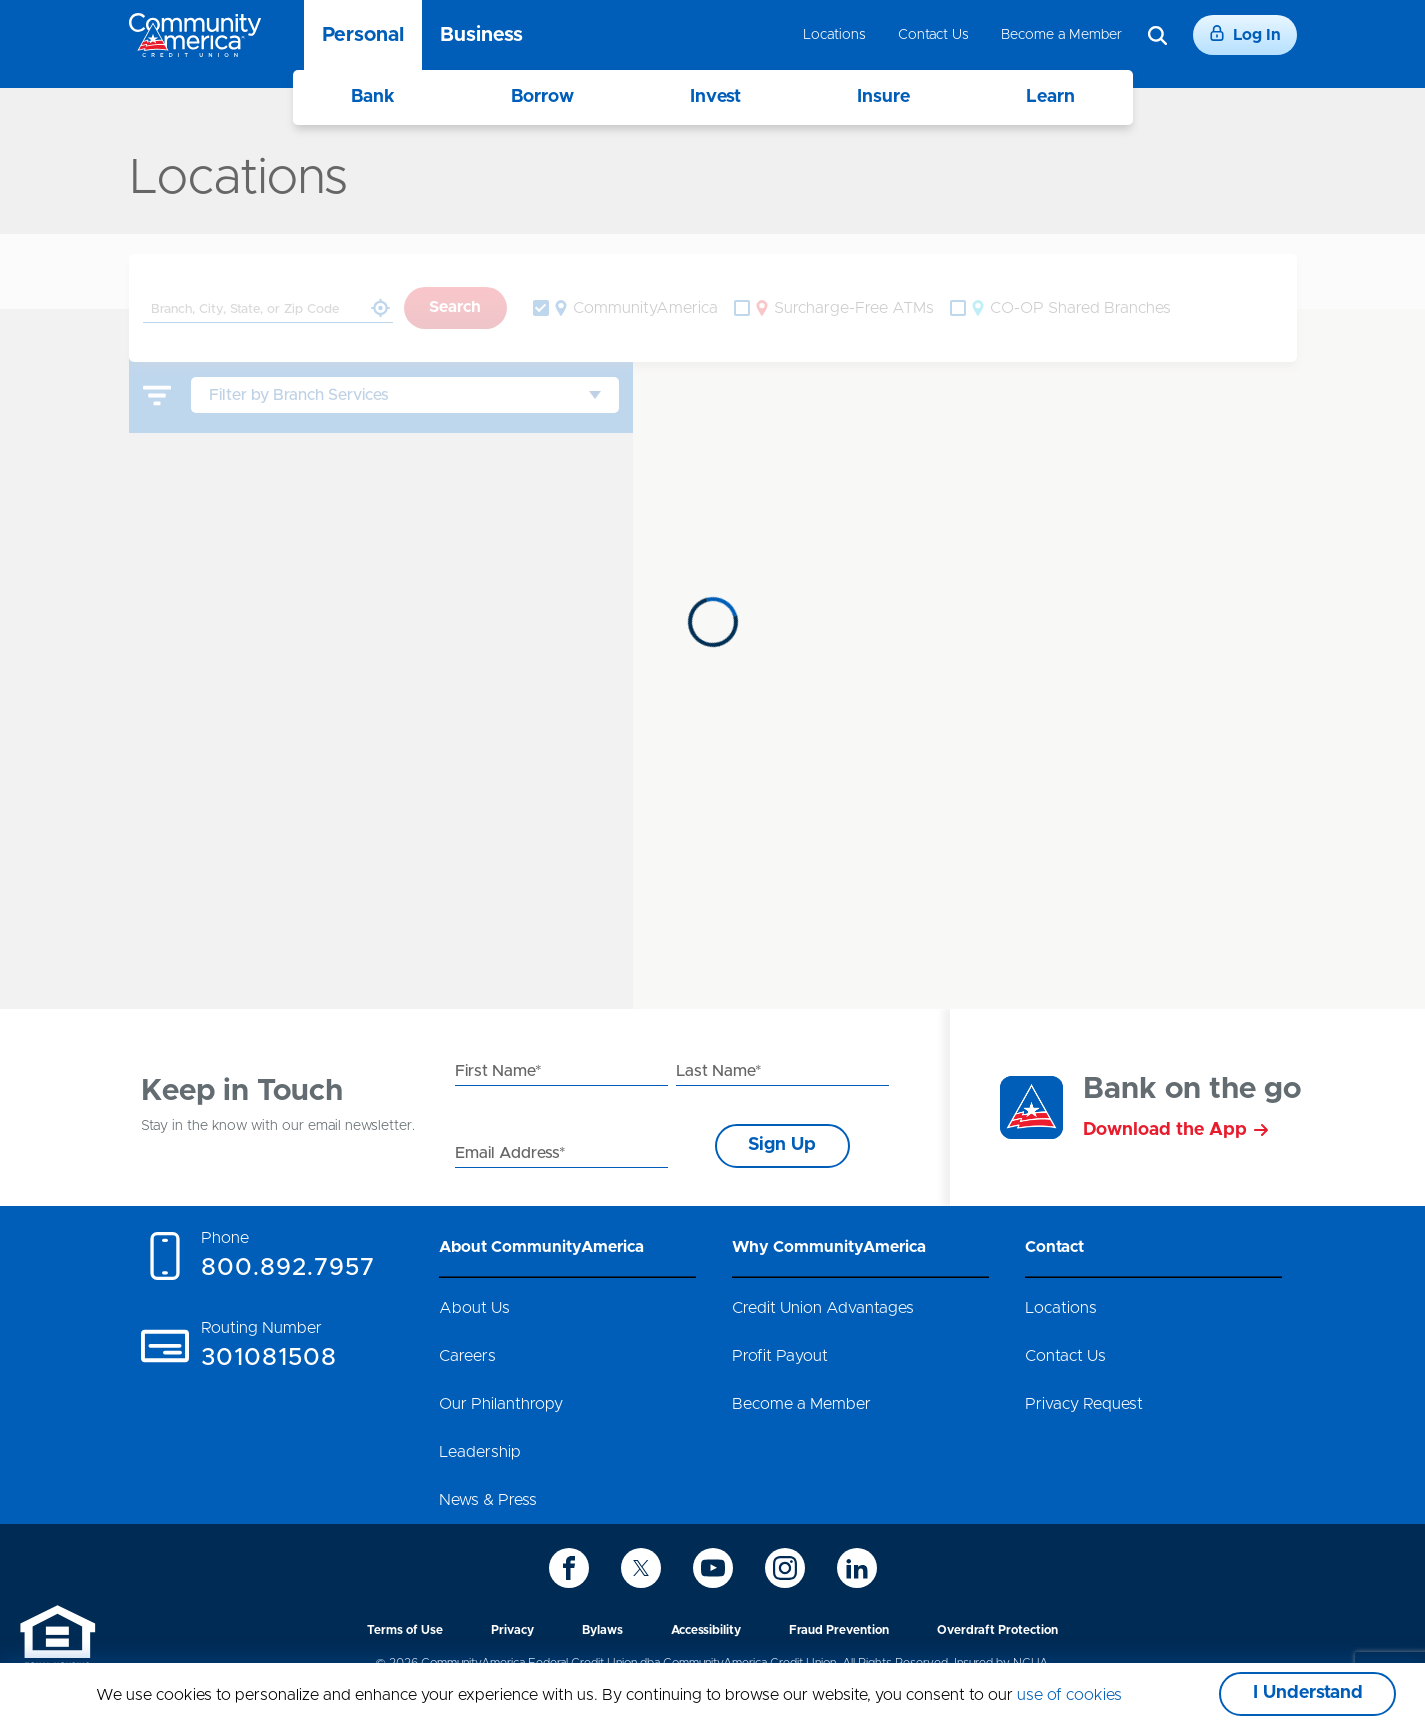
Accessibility (706, 1630)
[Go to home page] (195, 35)
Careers (467, 1356)
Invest (715, 97)
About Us (474, 1308)
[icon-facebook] (569, 1568)
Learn (1050, 97)
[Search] (1157, 35)
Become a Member (1061, 35)
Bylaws (602, 1630)
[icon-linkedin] (857, 1568)
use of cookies (1069, 1695)
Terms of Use (405, 1630)
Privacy (512, 1630)
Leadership (480, 1452)
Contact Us (933, 35)
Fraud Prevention (839, 1630)
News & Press (488, 1500)
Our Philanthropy (501, 1404)
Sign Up (782, 1145)
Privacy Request (1084, 1404)
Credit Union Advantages (823, 1308)
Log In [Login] (1245, 34)
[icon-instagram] (785, 1568)
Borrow (542, 97)
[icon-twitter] (641, 1568)
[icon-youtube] (713, 1568)
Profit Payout (780, 1356)
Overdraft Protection (997, 1630)
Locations (834, 35)
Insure (883, 97)
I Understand (1308, 1693)
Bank (373, 97)
